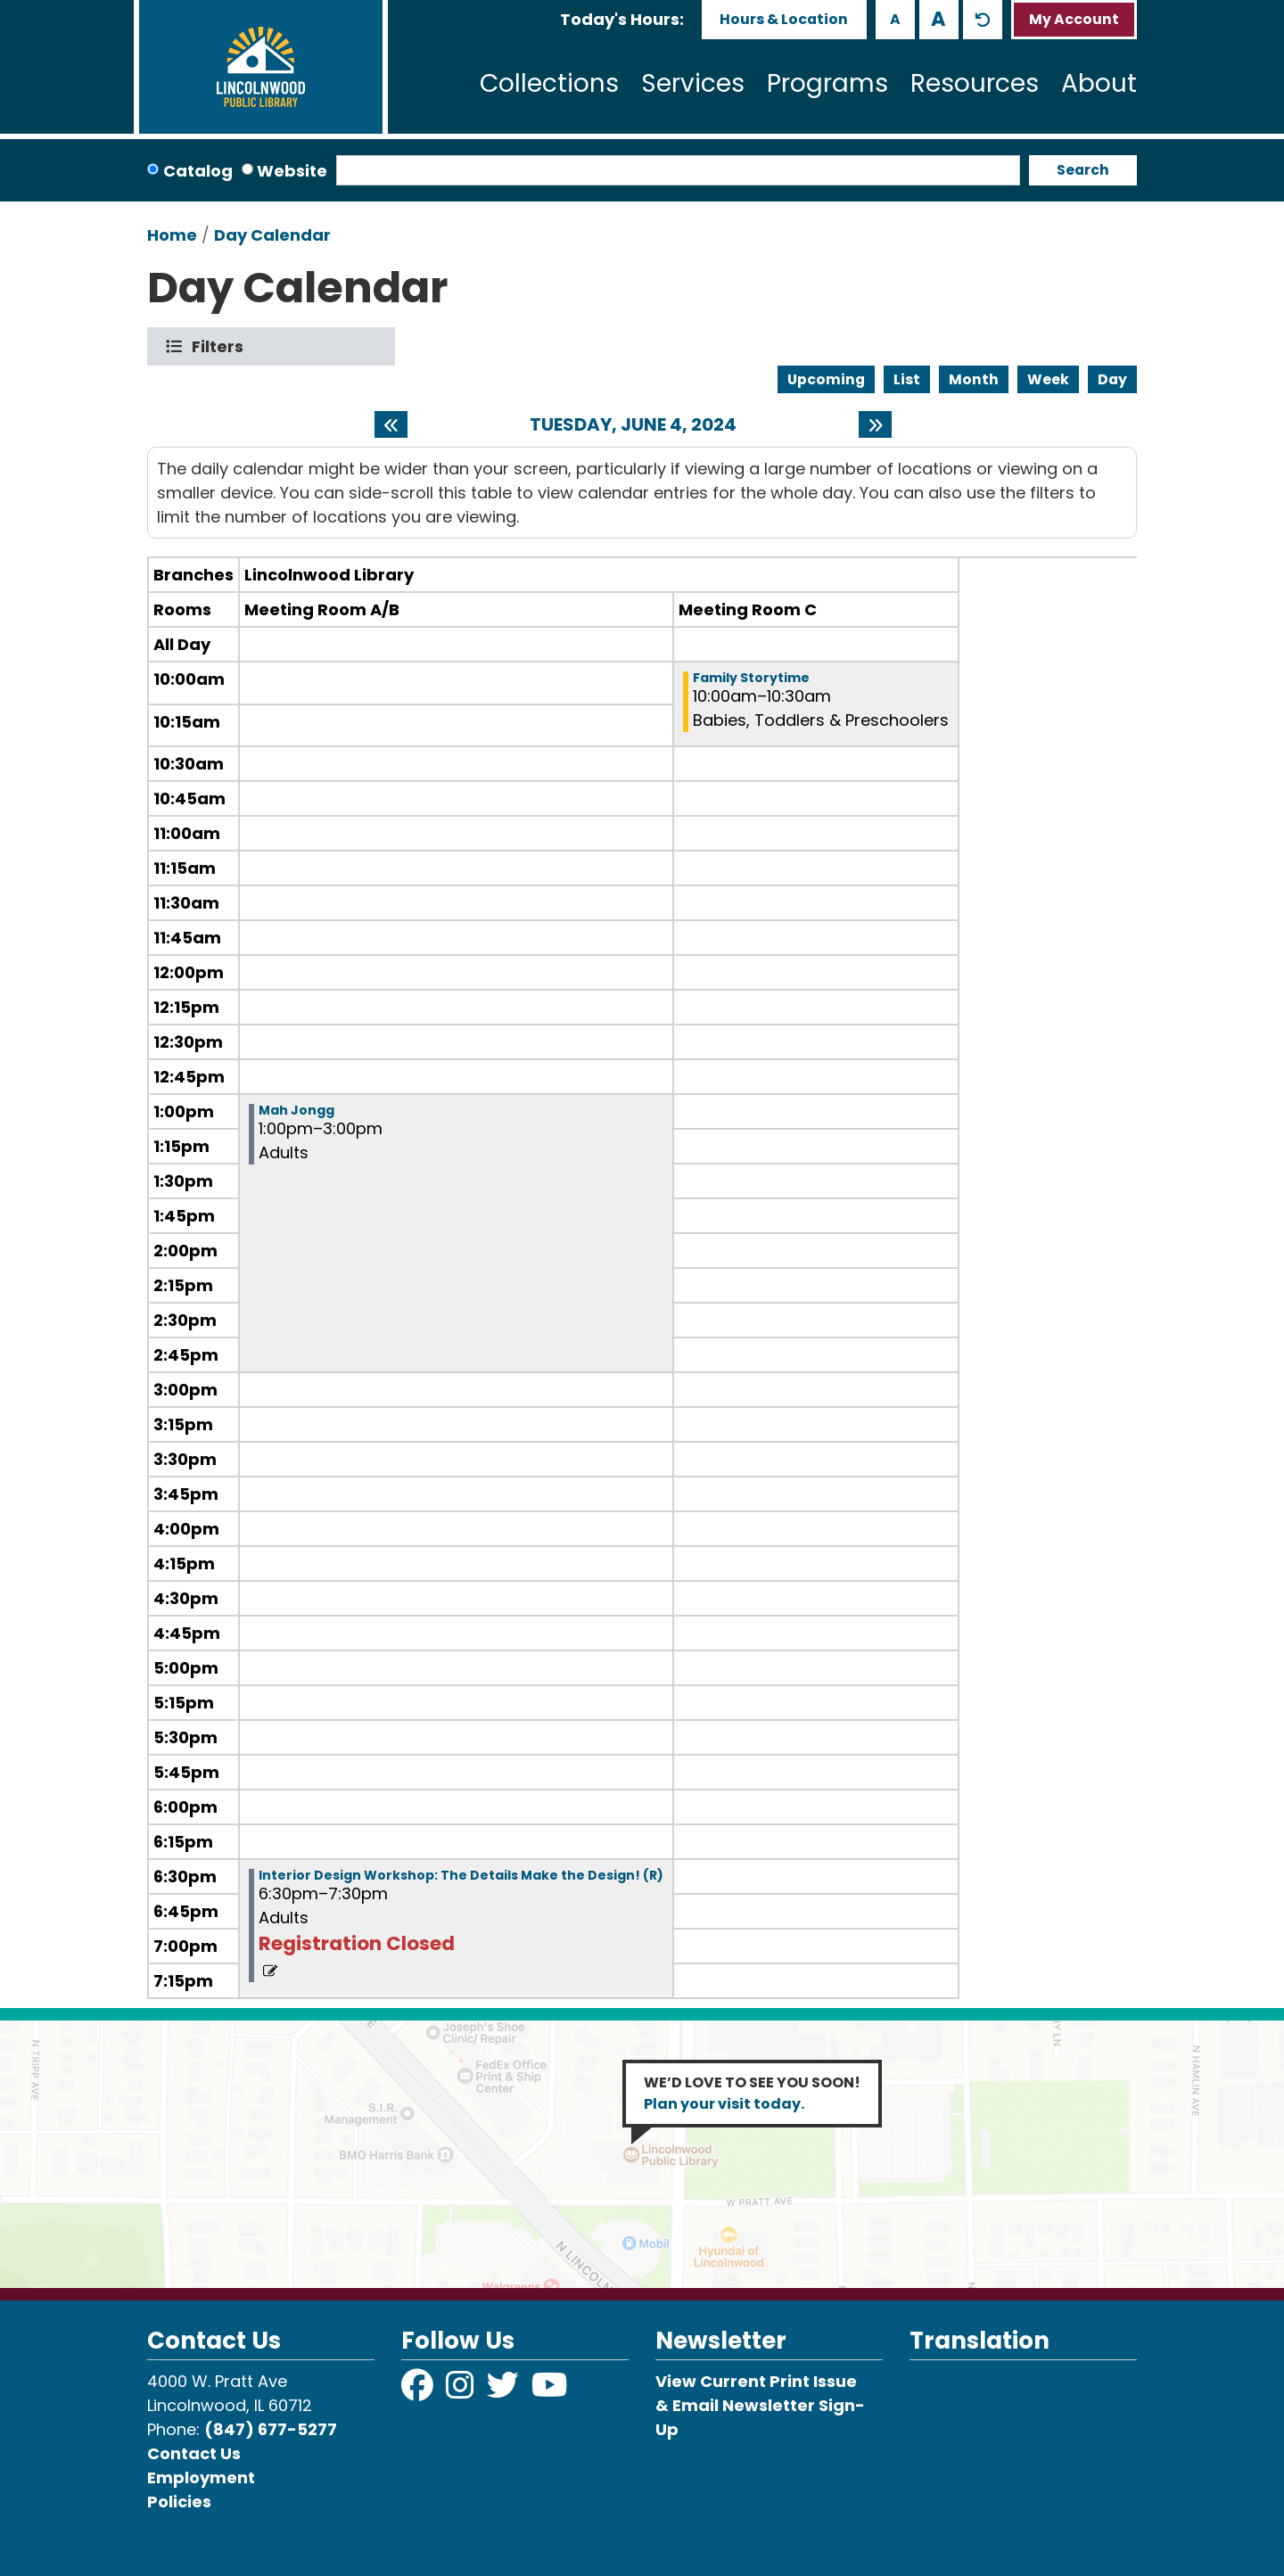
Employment (201, 2477)
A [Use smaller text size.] (895, 19)
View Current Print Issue (756, 2381)
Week (1048, 379)
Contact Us (194, 2453)
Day (1112, 379)
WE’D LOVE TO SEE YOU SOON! (752, 2093)
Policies (179, 2501)
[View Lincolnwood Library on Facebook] (419, 2391)
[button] (622, 19)
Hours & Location (784, 19)
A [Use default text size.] (982, 19)
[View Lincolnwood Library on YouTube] (549, 2391)
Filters (221, 346)
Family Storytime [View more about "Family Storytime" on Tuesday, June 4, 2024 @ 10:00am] (751, 677)
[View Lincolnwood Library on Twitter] (505, 2391)
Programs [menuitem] (827, 83)
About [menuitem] (1099, 83)
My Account (1074, 19)
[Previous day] (390, 424)
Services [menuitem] (693, 83)
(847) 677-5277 (270, 2429)
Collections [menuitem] (549, 83)
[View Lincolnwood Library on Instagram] (462, 2391)
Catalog (198, 171)
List (906, 379)
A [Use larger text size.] (938, 18)
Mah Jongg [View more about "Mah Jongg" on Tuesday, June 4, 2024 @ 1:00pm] (296, 1110)
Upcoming (826, 379)
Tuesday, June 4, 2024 (633, 424)
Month (974, 379)
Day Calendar (272, 235)
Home (172, 235)
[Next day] (875, 424)
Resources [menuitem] (974, 83)
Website (292, 171)
